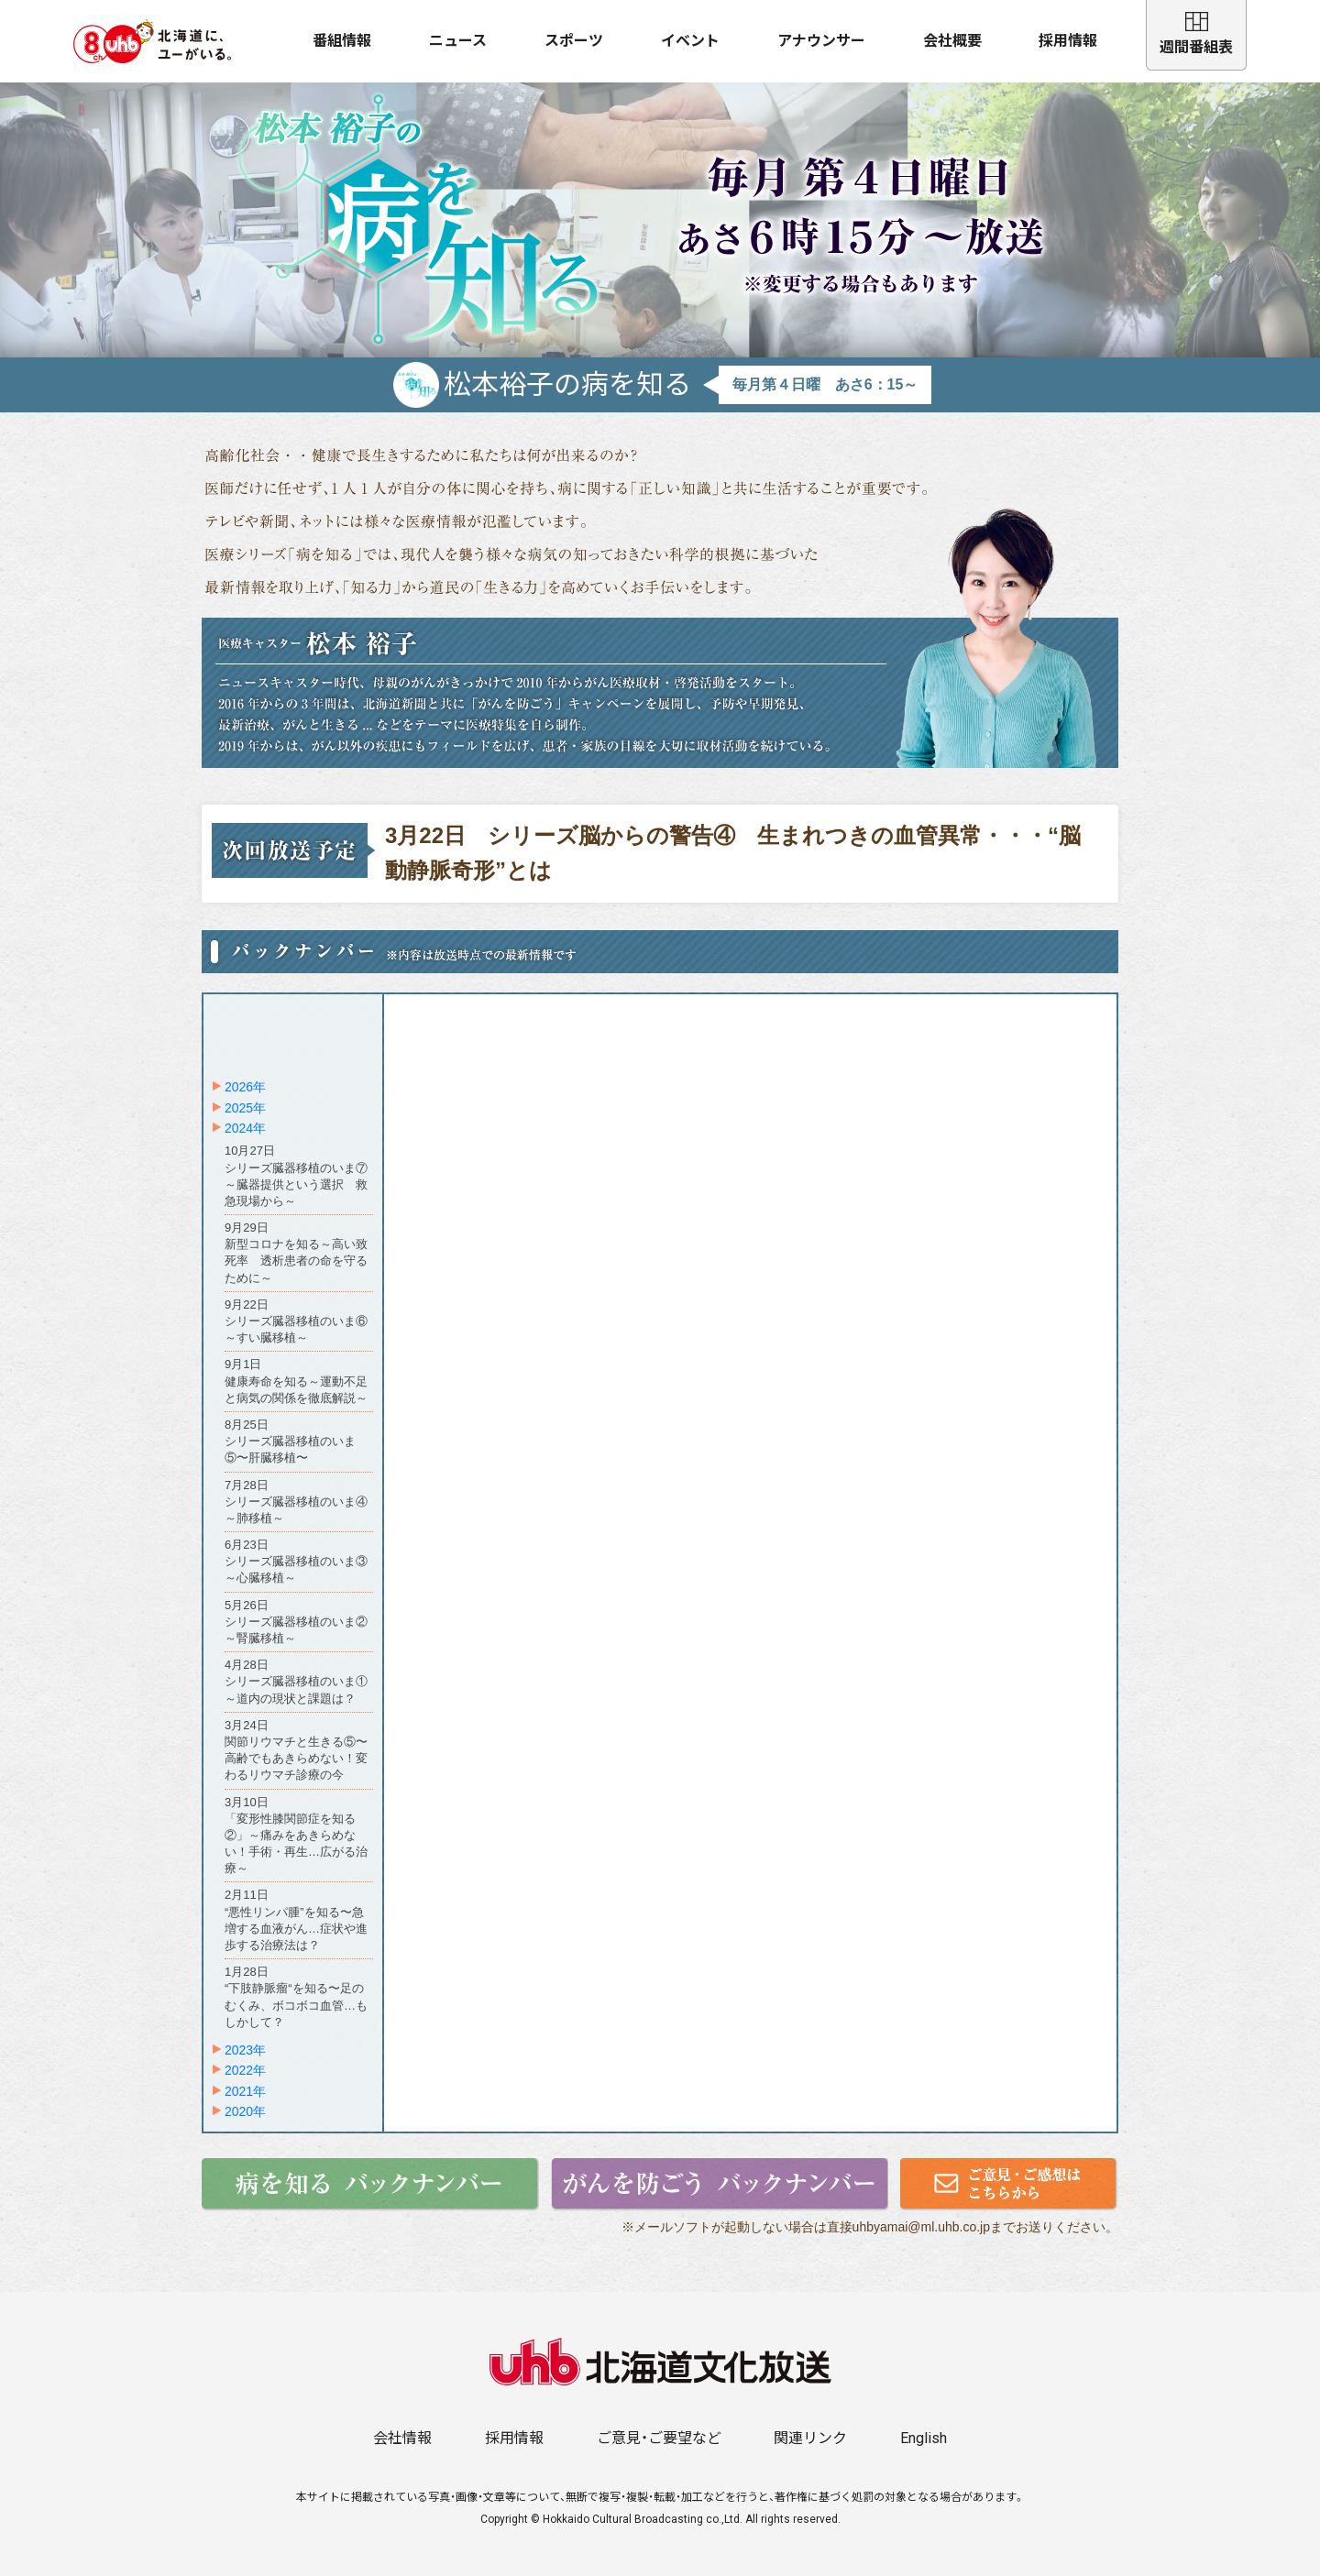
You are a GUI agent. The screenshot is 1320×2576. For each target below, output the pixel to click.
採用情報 (1068, 40)
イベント (690, 40)
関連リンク (810, 2438)
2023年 (245, 2050)
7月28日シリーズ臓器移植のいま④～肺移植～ (296, 1501)
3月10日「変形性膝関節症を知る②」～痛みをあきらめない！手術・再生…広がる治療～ (296, 1835)
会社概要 (952, 40)
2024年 (245, 1128)
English (923, 2438)
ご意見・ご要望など (659, 2438)
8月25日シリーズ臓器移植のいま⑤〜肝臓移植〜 (290, 1441)
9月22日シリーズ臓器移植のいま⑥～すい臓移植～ (296, 1321)
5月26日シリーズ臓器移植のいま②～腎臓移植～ (296, 1621)
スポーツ (573, 40)
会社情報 (402, 2438)
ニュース (458, 40)
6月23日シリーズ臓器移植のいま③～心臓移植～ (296, 1561)
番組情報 (342, 40)
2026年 (245, 1087)
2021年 (245, 2091)
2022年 (245, 2070)
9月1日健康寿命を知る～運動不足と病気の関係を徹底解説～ (296, 1380)
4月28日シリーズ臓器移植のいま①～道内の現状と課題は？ (296, 1681)
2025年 (245, 1108)
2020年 (245, 2111)
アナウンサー (821, 40)
